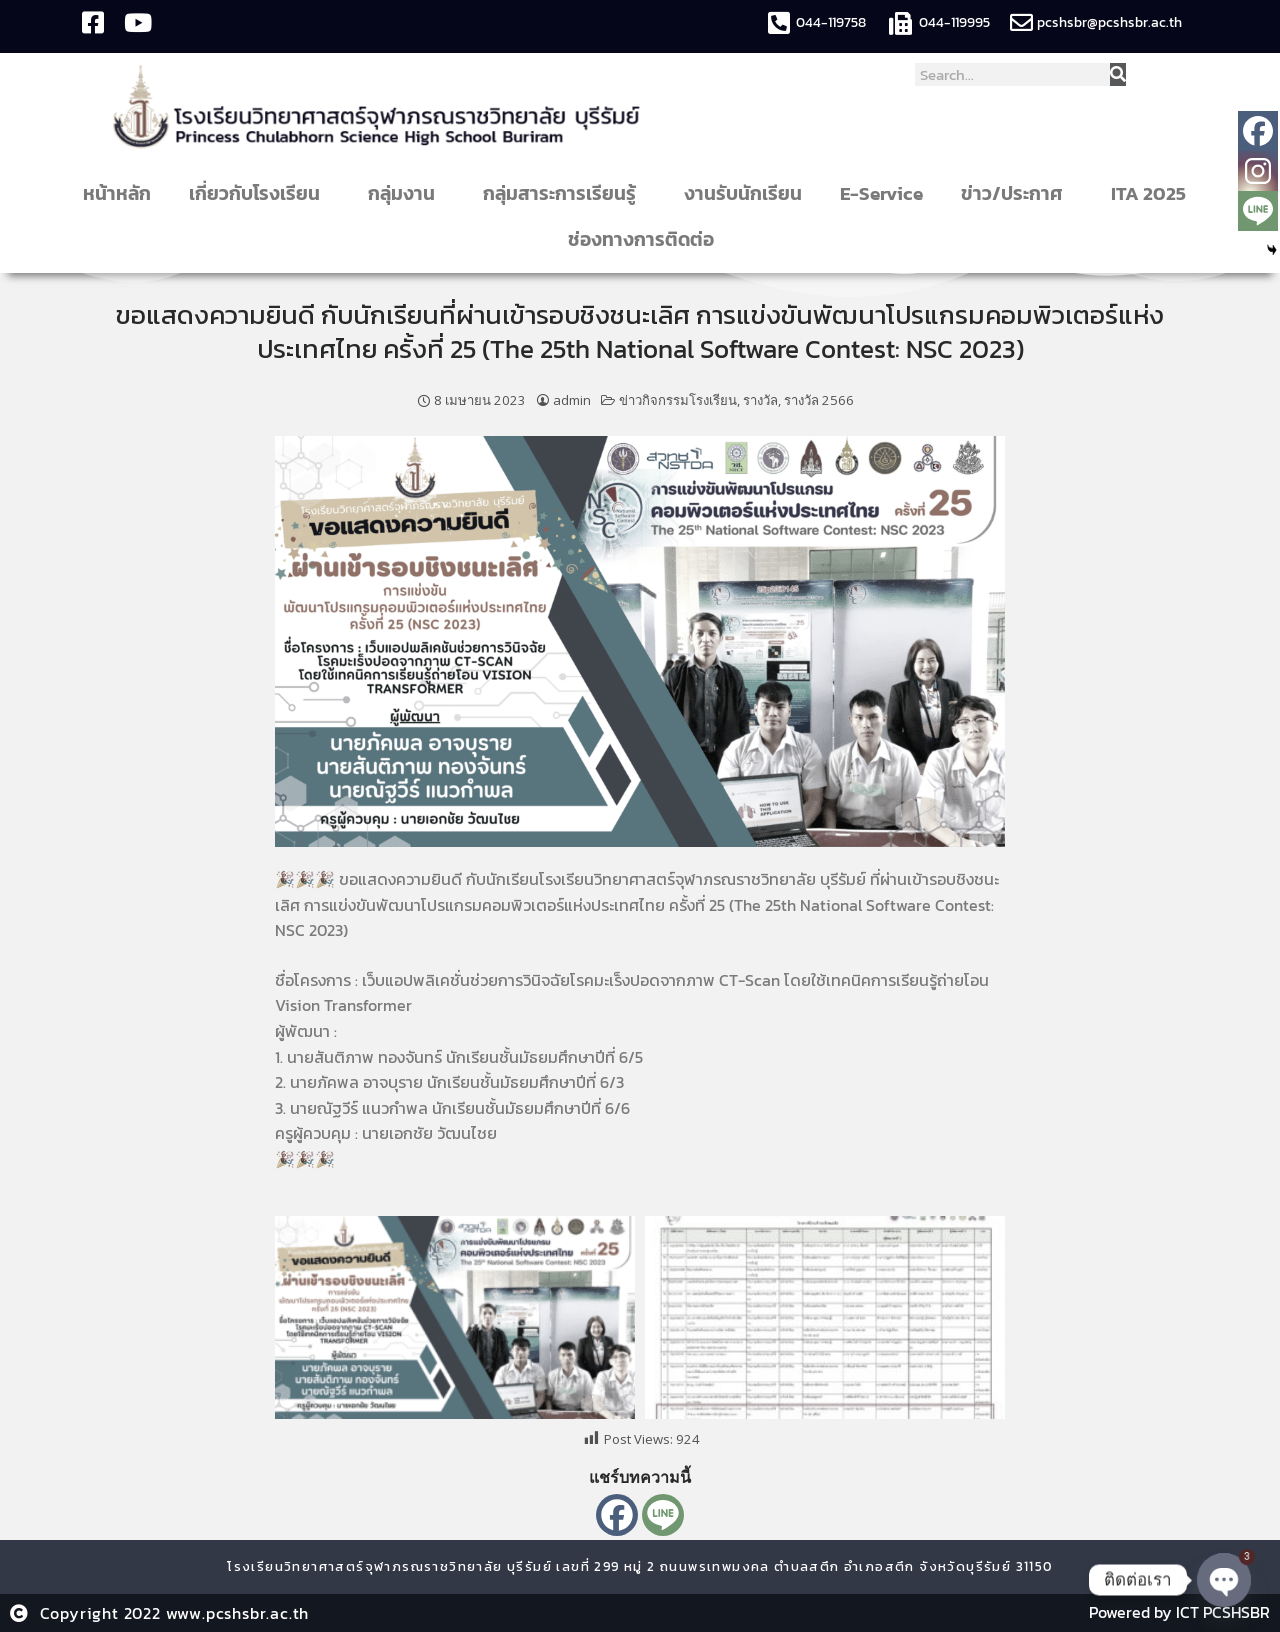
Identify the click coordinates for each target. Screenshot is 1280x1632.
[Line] (663, 1515)
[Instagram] (1258, 171)
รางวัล (760, 400)
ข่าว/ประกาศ (1017, 193)
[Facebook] (617, 1515)
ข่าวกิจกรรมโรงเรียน (678, 400)
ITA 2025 (1148, 193)
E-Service (881, 193)
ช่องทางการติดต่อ (646, 239)
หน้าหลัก (117, 193)
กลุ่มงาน (406, 193)
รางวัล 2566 (819, 400)
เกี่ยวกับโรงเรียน (259, 193)
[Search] (1118, 74)
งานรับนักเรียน (743, 193)
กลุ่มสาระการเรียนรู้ (564, 193)
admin (572, 400)
